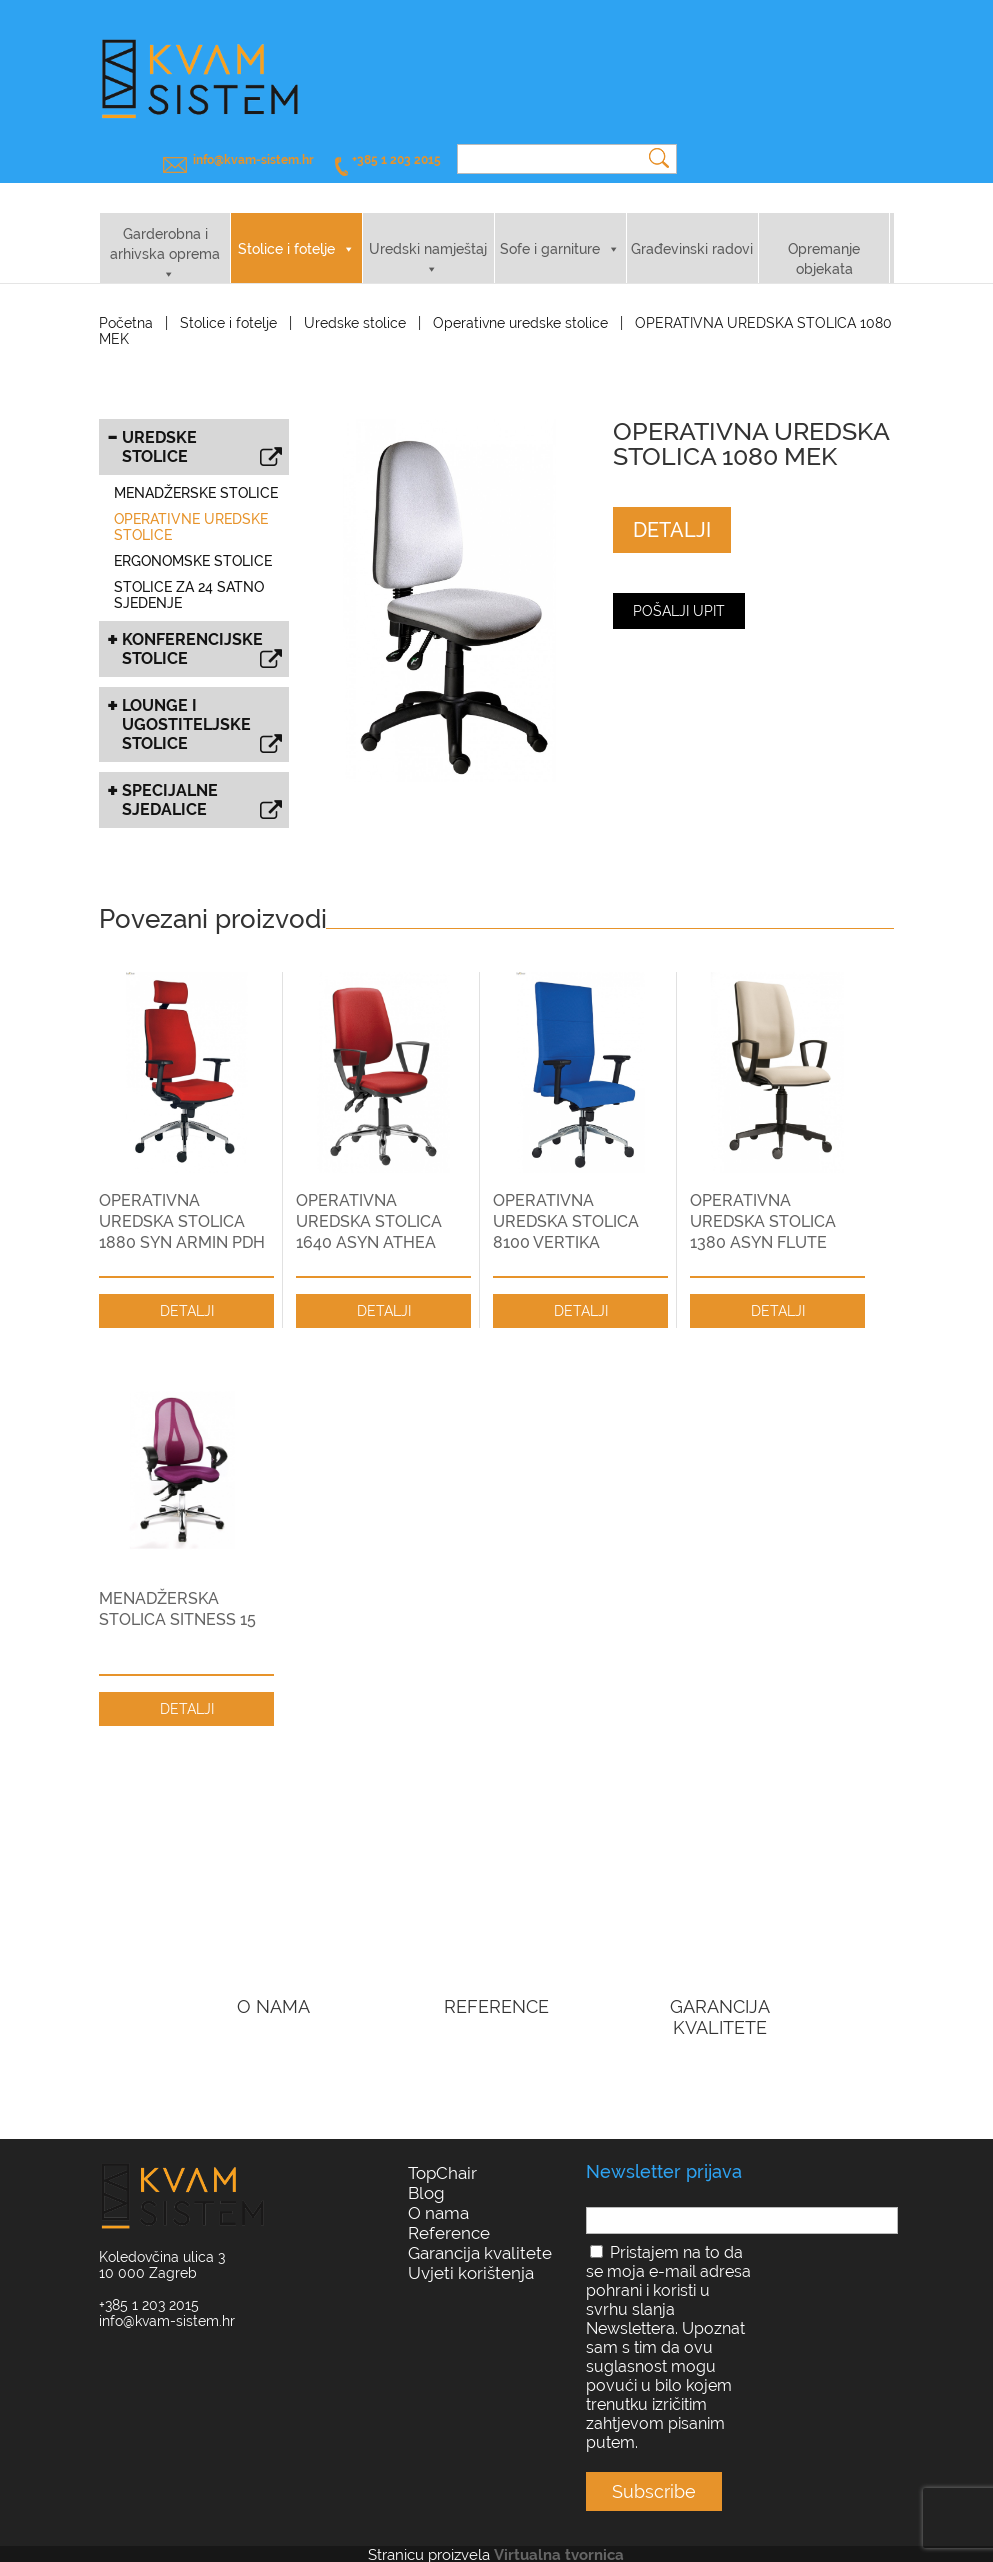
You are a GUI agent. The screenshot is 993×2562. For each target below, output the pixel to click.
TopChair (442, 2156)
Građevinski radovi (692, 232)
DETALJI (672, 513)
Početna (126, 306)
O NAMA (273, 1989)
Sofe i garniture (550, 232)
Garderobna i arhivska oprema (165, 227)
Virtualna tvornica (559, 2538)
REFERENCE (496, 1989)
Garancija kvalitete (480, 2236)
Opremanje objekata (824, 242)
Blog (426, 2176)
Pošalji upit (679, 594)
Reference (449, 2216)
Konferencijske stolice (202, 634)
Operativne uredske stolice (520, 306)
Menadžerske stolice (196, 476)
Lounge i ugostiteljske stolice (202, 709)
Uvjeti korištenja (471, 2256)
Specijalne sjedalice (202, 785)
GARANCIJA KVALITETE (720, 2000)
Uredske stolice (355, 306)
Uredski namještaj (428, 232)
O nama (438, 2196)
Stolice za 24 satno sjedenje (189, 578)
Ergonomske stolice (193, 544)
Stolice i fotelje (286, 232)
